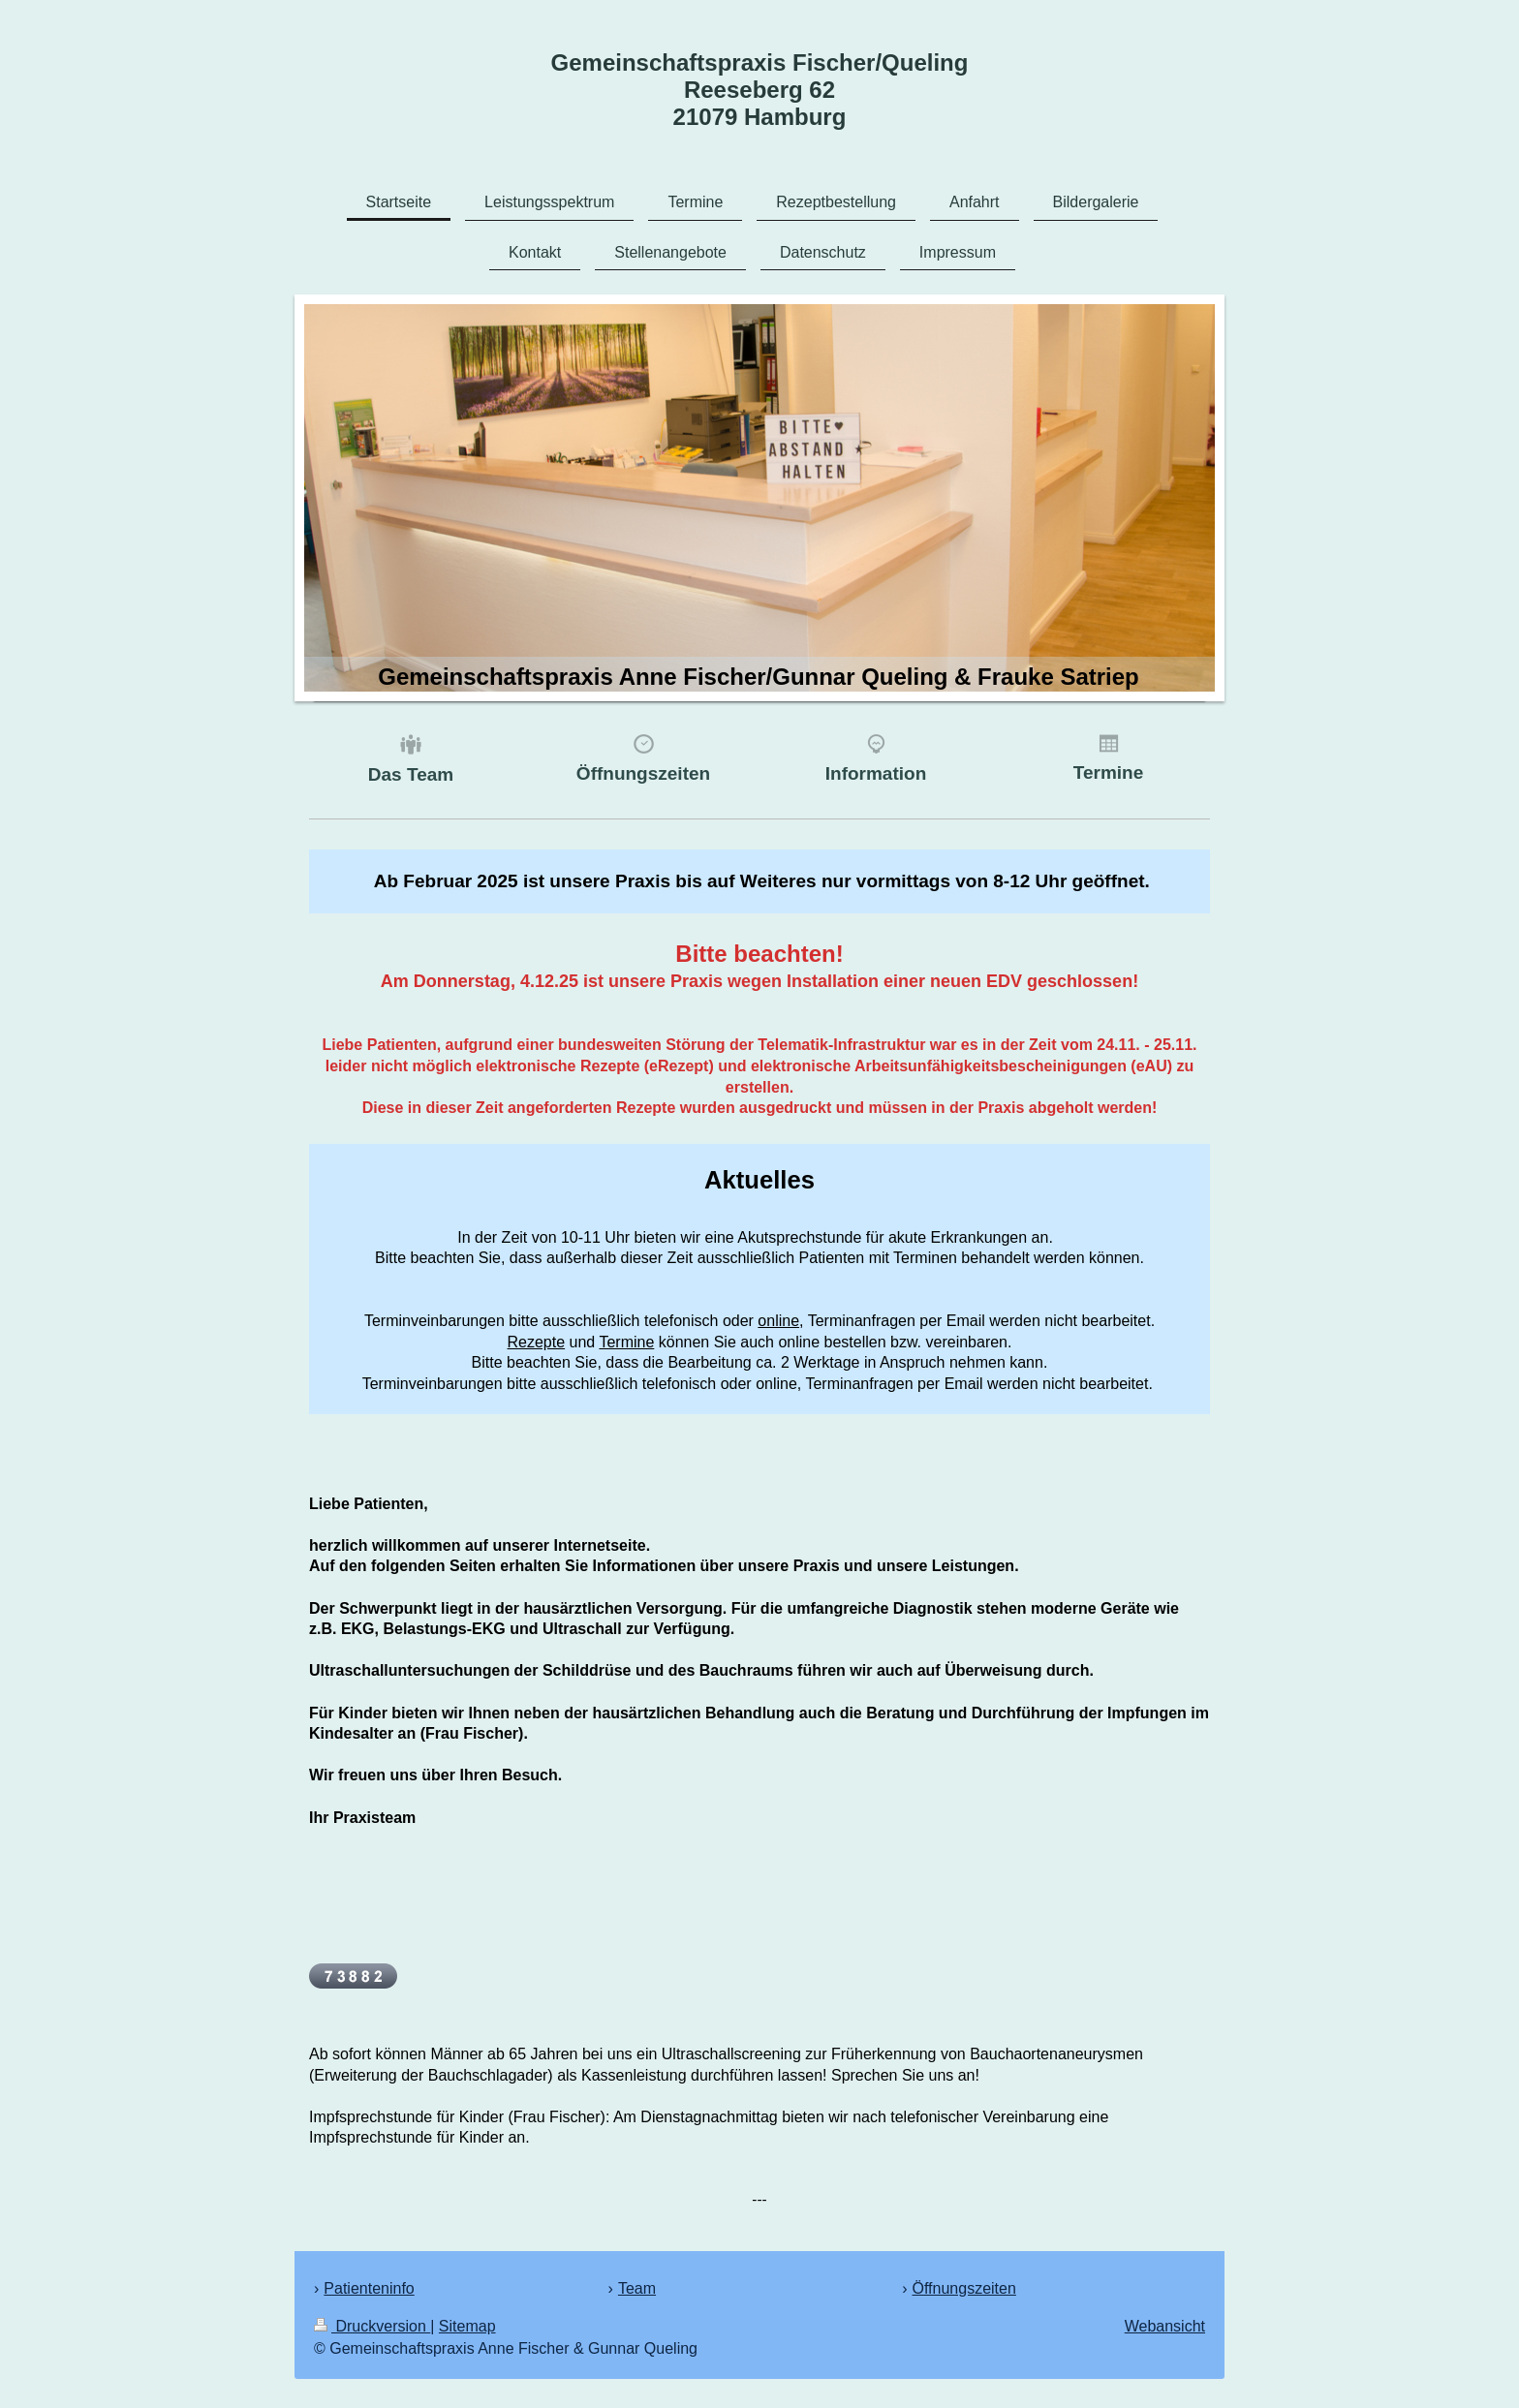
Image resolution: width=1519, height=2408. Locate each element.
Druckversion (372, 2326)
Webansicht (1165, 2326)
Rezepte (537, 1342)
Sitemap (467, 2326)
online (778, 1320)
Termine (626, 1342)
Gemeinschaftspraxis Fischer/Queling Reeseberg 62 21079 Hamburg (760, 89)
